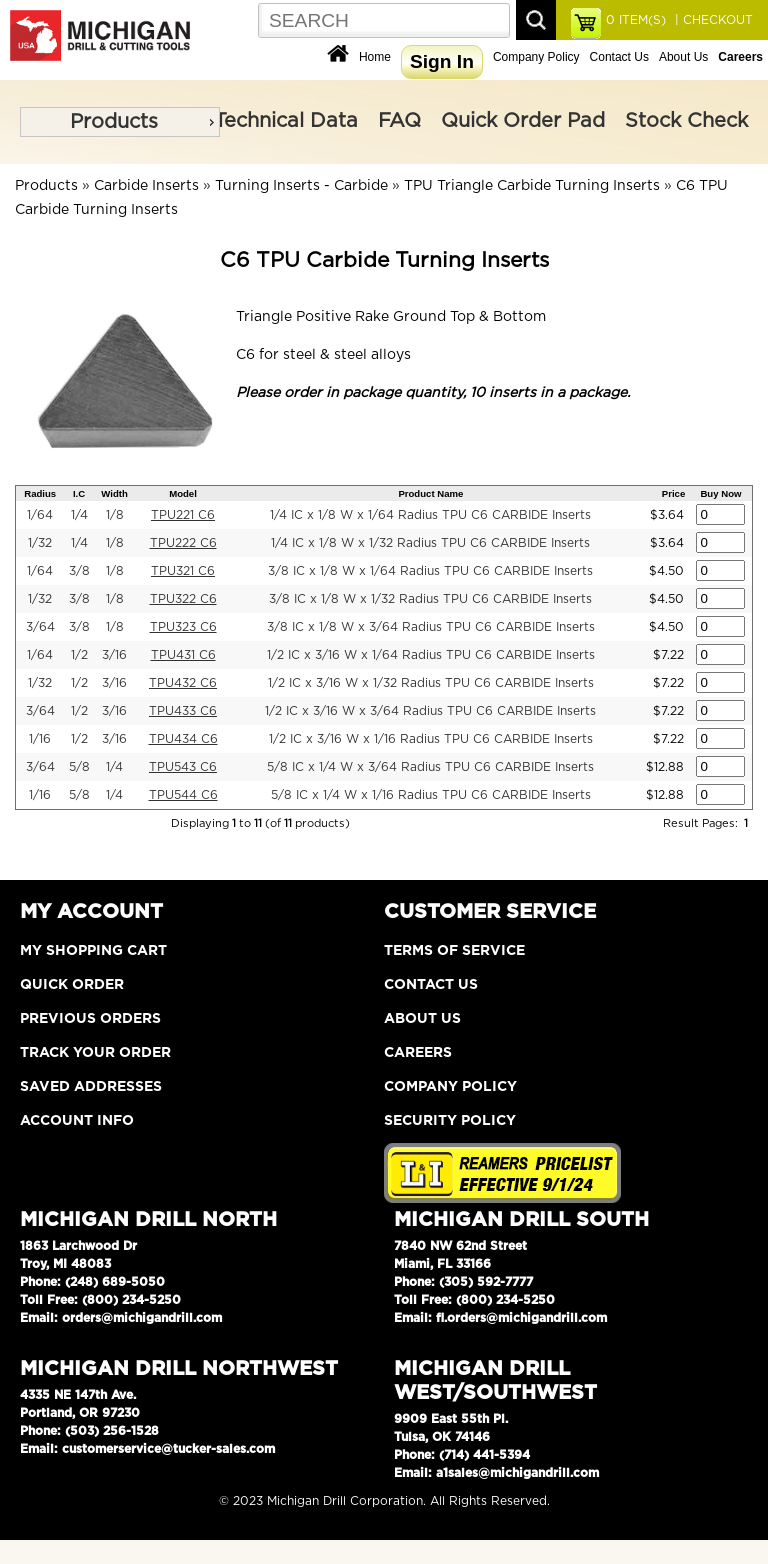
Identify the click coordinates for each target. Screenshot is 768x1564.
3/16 (114, 655)
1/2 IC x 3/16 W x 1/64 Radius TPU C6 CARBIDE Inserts (431, 655)
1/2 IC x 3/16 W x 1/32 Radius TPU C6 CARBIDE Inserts (431, 683)
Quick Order (72, 985)
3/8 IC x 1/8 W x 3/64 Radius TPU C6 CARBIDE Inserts (431, 627)
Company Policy (536, 57)
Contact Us (619, 57)
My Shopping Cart (93, 951)
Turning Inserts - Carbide (301, 186)
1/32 (40, 543)
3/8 (79, 571)
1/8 (115, 515)
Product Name (430, 493)
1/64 (40, 515)
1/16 (40, 739)
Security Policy (450, 1121)
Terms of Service (454, 951)
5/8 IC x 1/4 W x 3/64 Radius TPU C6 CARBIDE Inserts (430, 767)
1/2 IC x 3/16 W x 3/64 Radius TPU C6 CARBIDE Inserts (430, 711)
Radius (40, 493)
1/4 (79, 515)
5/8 (79, 767)
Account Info (77, 1121)
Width (114, 493)
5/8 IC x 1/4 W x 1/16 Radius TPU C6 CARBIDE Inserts (431, 795)
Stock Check (686, 121)
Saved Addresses (91, 1087)
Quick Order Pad (523, 121)
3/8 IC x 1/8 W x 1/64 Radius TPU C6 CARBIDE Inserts (430, 571)
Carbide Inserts (146, 186)
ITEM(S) (636, 20)
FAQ (399, 121)
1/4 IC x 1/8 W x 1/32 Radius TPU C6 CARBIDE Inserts (430, 543)
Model (183, 493)
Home (375, 57)
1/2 (79, 655)
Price (673, 493)
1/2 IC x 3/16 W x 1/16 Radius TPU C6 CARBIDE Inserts (431, 739)
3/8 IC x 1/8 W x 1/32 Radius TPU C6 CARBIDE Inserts (430, 599)
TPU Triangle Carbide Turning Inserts (532, 186)
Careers (418, 1053)
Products (114, 122)
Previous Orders (90, 1019)
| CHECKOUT (712, 20)
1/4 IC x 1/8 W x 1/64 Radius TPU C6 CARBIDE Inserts (430, 515)
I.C (79, 493)
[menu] (120, 122)
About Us (683, 57)
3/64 (40, 627)
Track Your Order (95, 1053)
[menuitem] (120, 122)
